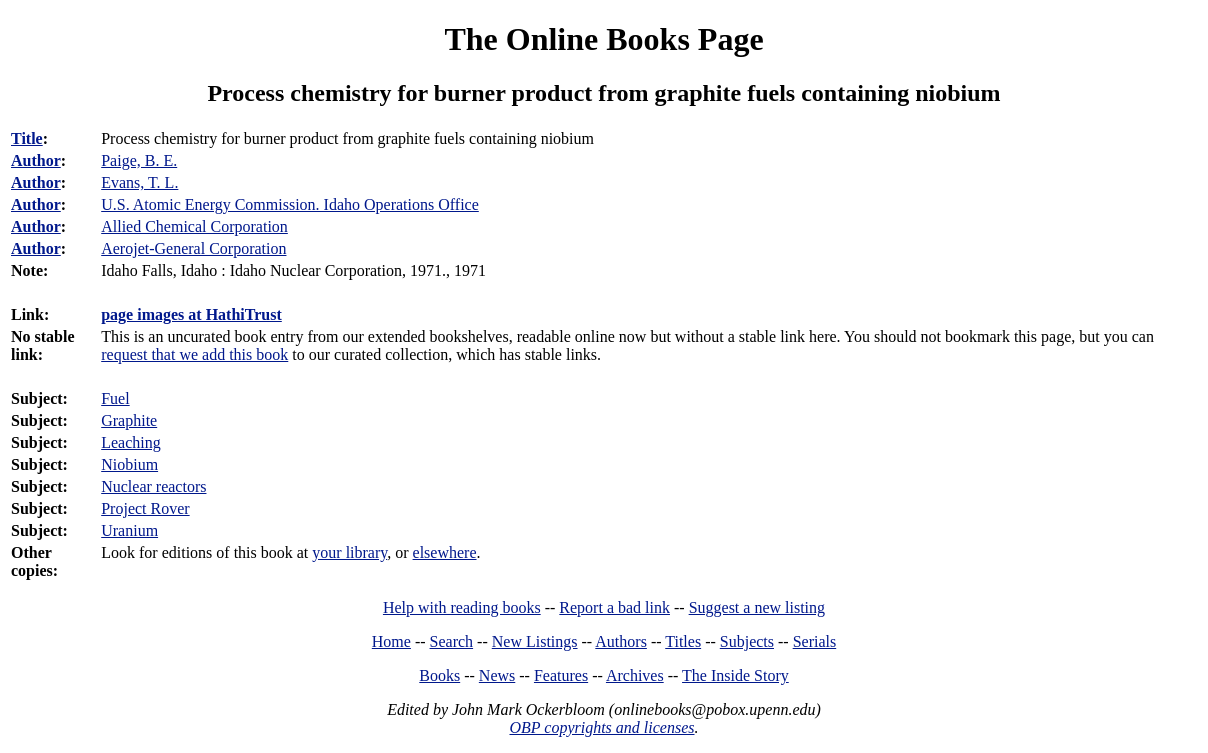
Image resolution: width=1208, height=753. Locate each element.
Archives (635, 675)
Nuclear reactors (153, 486)
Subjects (747, 641)
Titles (683, 641)
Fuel (115, 398)
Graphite (129, 420)
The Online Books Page (603, 39)
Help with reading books (462, 607)
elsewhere (445, 552)
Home (391, 641)
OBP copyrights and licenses (601, 727)
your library (349, 552)
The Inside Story (735, 675)
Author (36, 160)
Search (452, 641)
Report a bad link (614, 607)
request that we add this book (194, 354)
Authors (621, 641)
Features (561, 675)
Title (27, 138)
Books (439, 675)
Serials (815, 641)
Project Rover (145, 508)
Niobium (129, 464)
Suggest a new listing (757, 607)
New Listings (535, 641)
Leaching (131, 442)
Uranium (129, 530)
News (497, 675)
